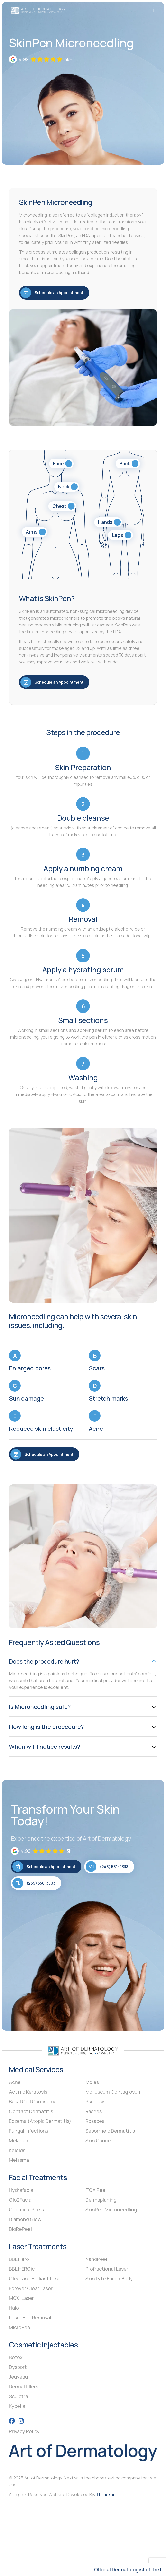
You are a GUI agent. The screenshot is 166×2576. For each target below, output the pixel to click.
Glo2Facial (21, 2200)
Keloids (17, 2150)
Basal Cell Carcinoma (32, 2101)
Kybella (17, 2406)
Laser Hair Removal (30, 2317)
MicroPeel (20, 2327)
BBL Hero (19, 2259)
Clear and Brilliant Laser (35, 2278)
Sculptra (18, 2396)
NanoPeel (96, 2259)
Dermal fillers (23, 2386)
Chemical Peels (26, 2209)
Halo (14, 2307)
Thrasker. (106, 2494)
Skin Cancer (98, 2140)
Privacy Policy (24, 2431)
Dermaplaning (101, 2200)
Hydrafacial (21, 2190)
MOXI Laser (21, 2298)
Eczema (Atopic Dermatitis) (40, 2121)
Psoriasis (95, 2101)
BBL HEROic (22, 2269)
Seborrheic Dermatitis (110, 2130)
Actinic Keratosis (28, 2092)
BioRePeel (20, 2229)
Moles (92, 2082)
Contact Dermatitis (31, 2111)
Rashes (93, 2111)
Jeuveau (18, 2376)
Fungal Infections (28, 2130)
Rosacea (95, 2121)
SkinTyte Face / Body (109, 2278)
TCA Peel (96, 2190)
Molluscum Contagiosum (113, 2092)
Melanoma (20, 2140)
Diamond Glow (25, 2219)
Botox (16, 2357)
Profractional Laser (106, 2269)
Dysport (18, 2367)
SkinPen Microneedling (111, 2209)
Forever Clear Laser (31, 2288)
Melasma (19, 2160)
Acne (15, 2082)
